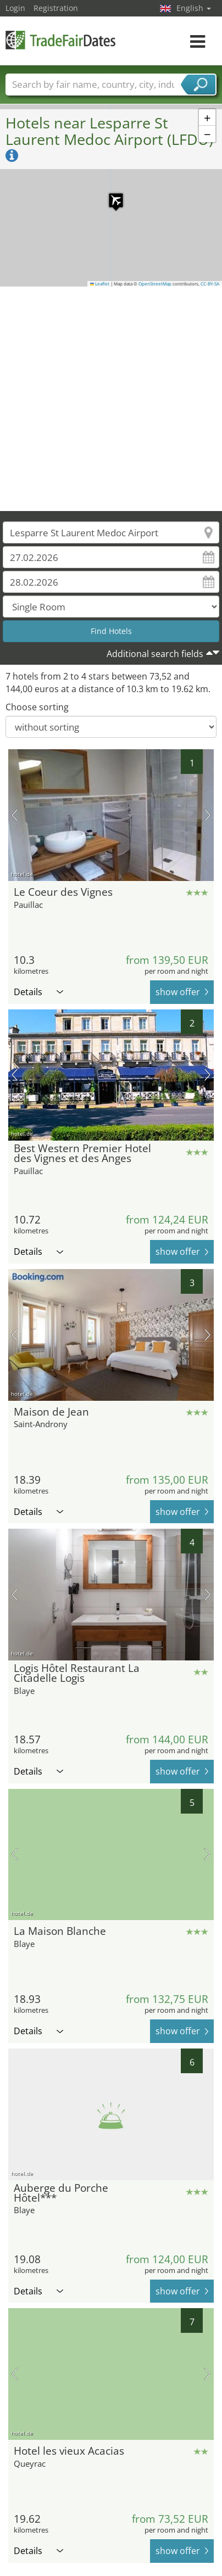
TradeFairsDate (60, 39)
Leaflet (100, 284)
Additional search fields (155, 654)
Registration (56, 8)
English (193, 8)
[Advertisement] (107, 399)
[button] (110, 195)
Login (15, 8)
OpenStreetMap (154, 284)
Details (38, 992)
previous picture (14, 815)
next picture (207, 815)
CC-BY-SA (210, 284)
